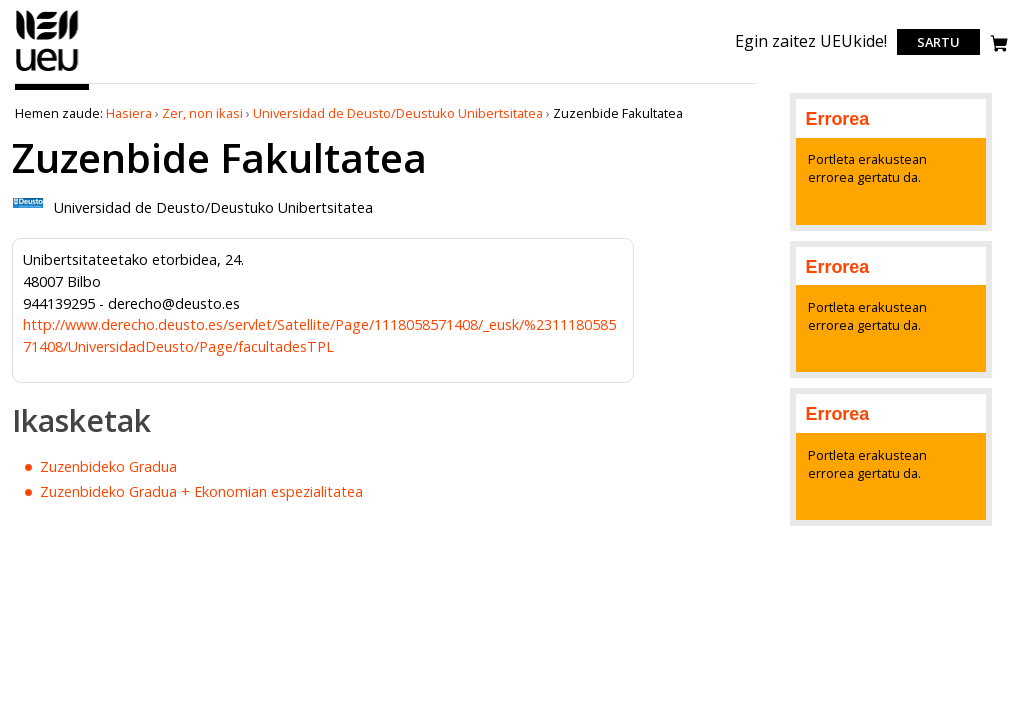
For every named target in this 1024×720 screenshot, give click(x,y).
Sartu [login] (938, 42)
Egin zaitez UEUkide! (811, 41)
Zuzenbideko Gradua (108, 466)
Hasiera (129, 113)
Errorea (838, 119)
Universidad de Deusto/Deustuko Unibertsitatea (398, 113)
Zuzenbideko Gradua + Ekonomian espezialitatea (201, 491)
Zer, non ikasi (202, 113)
